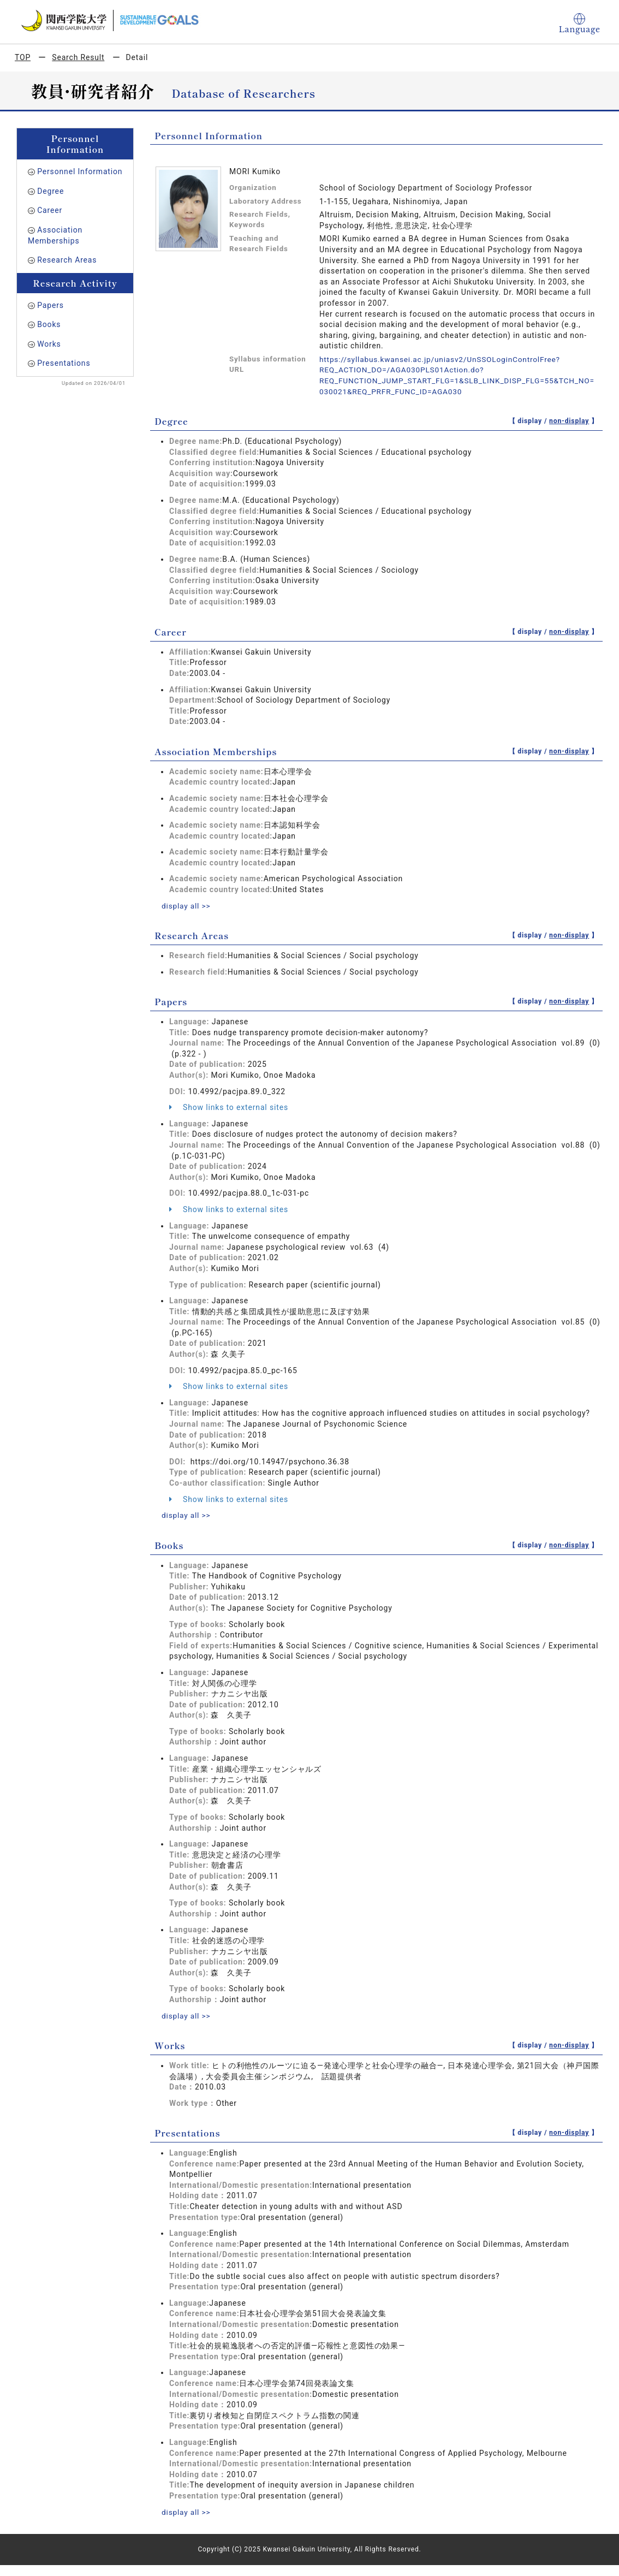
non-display (569, 421)
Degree (50, 191)
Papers (50, 305)
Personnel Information (79, 171)
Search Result (78, 57)
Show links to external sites (228, 1107)
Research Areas (67, 260)
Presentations (63, 363)
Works (49, 344)
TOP (23, 57)
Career (49, 210)
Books (49, 324)
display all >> (187, 905)
